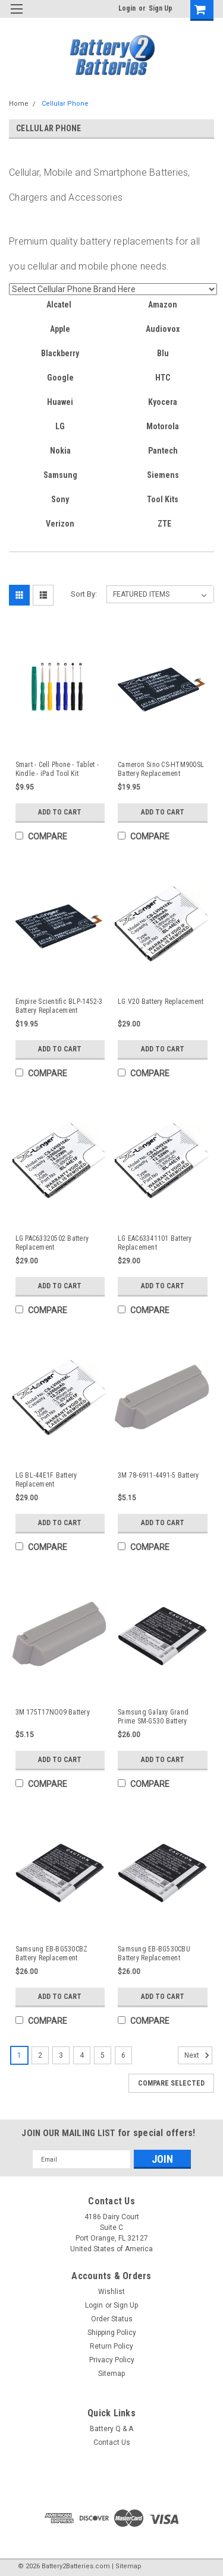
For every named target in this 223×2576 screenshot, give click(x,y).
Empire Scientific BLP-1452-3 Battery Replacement (59, 1006)
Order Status (112, 2319)
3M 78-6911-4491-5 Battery (158, 1475)
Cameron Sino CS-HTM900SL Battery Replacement (161, 769)
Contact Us (111, 2442)
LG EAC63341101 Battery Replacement (155, 1242)
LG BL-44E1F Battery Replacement (46, 1479)
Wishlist (111, 2291)
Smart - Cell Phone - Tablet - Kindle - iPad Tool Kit (57, 769)
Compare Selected (171, 2083)
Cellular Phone (65, 103)
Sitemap (111, 2373)
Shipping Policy (111, 2332)
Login (127, 8)
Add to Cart (59, 812)
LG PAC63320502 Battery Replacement (52, 1242)
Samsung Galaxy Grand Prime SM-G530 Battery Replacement (153, 1717)
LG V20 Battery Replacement (161, 1001)
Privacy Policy (111, 2360)
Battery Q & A (111, 2429)
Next (198, 2055)
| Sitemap (127, 2566)
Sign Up (160, 8)
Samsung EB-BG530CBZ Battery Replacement (51, 1953)
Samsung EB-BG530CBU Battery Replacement (154, 1953)
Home (19, 103)
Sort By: (84, 594)
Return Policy (111, 2346)
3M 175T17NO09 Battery (52, 1712)
